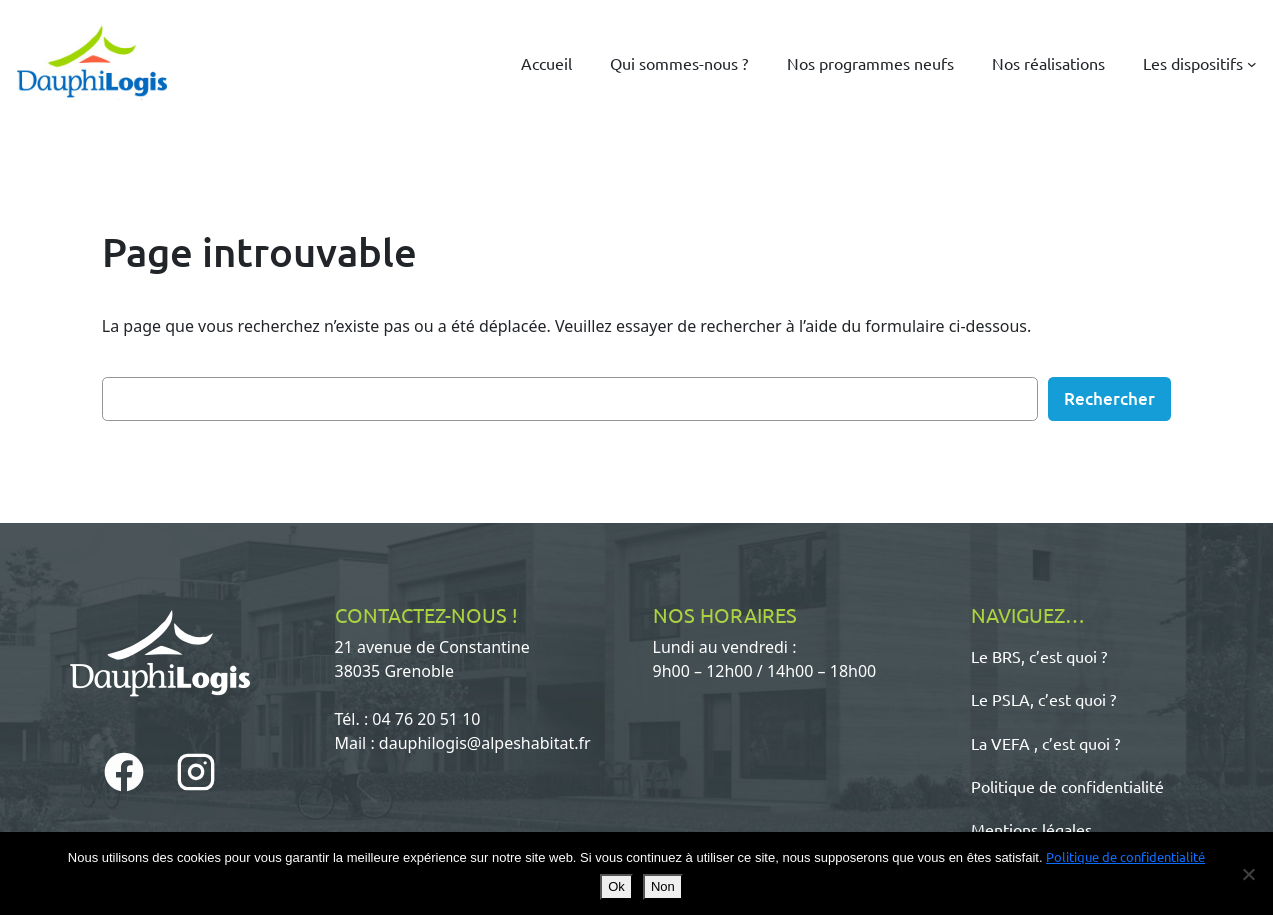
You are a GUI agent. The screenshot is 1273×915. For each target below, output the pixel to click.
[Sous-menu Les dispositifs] (1252, 63)
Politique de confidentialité (1067, 786)
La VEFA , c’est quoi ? (1045, 743)
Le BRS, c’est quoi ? (1039, 656)
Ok (616, 886)
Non (663, 886)
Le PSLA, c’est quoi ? (1043, 699)
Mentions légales (1031, 829)
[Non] (1248, 874)
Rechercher (1109, 398)
